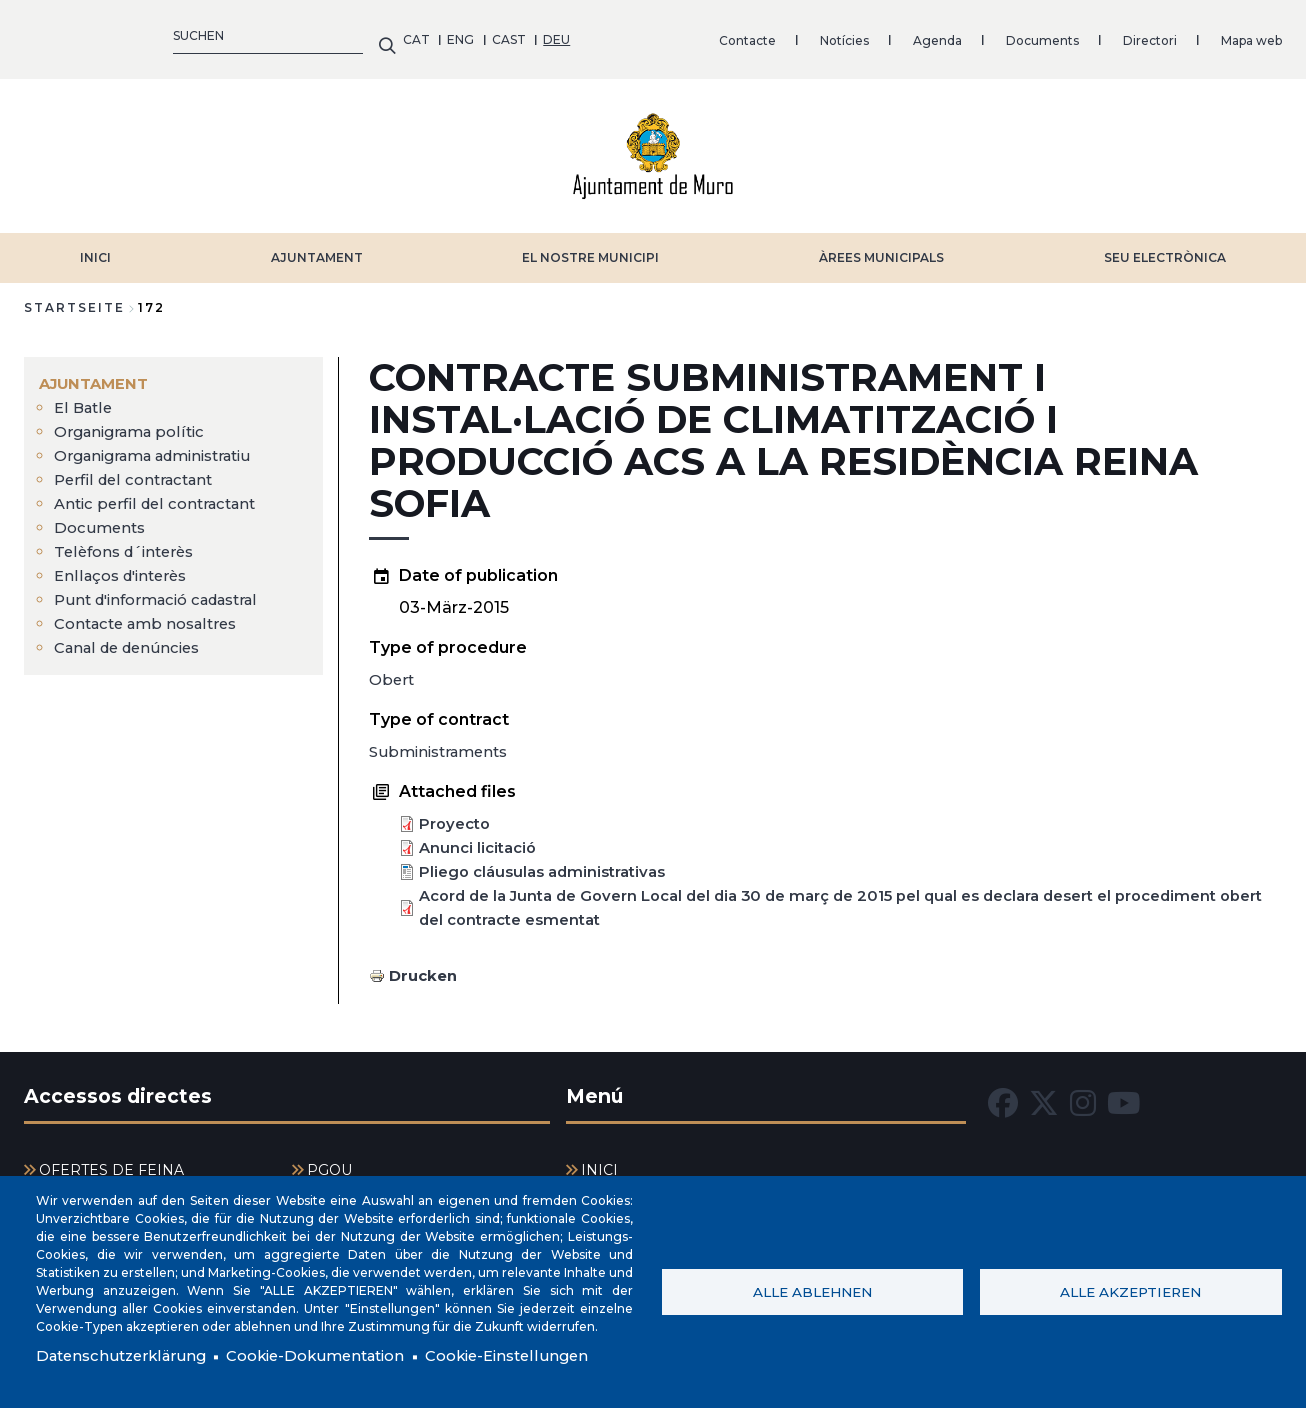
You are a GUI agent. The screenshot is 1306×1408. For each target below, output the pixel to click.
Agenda (558, 34)
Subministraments (444, 741)
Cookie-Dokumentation (334, 1355)
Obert (393, 669)
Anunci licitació (481, 837)
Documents (663, 34)
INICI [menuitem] (599, 1160)
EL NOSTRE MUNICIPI (590, 247)
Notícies (465, 34)
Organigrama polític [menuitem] (135, 421)
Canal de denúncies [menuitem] (133, 637)
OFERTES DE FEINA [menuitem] (111, 1160)
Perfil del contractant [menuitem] (139, 469)
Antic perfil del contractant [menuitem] (161, 493)
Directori (771, 34)
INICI (95, 247)
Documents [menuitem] (102, 517)
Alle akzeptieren (1130, 1290)
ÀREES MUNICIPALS (881, 247)
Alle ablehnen (812, 1290)
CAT (37, 34)
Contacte (368, 34)
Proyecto (457, 813)
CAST (130, 34)
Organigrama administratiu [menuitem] (164, 445)
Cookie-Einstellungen (539, 1355)
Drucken (425, 965)
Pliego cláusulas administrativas (550, 861)
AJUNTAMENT (317, 247)
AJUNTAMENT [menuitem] (97, 373)
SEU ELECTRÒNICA (1165, 247)
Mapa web (872, 34)
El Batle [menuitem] (85, 397)
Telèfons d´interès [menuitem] (129, 541)
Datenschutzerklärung (126, 1355)
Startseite (74, 297)
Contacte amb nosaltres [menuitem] (153, 613)
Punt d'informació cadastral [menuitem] (166, 589)
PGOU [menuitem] (329, 1160)
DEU (178, 34)
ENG (82, 34)
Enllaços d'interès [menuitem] (126, 565)
